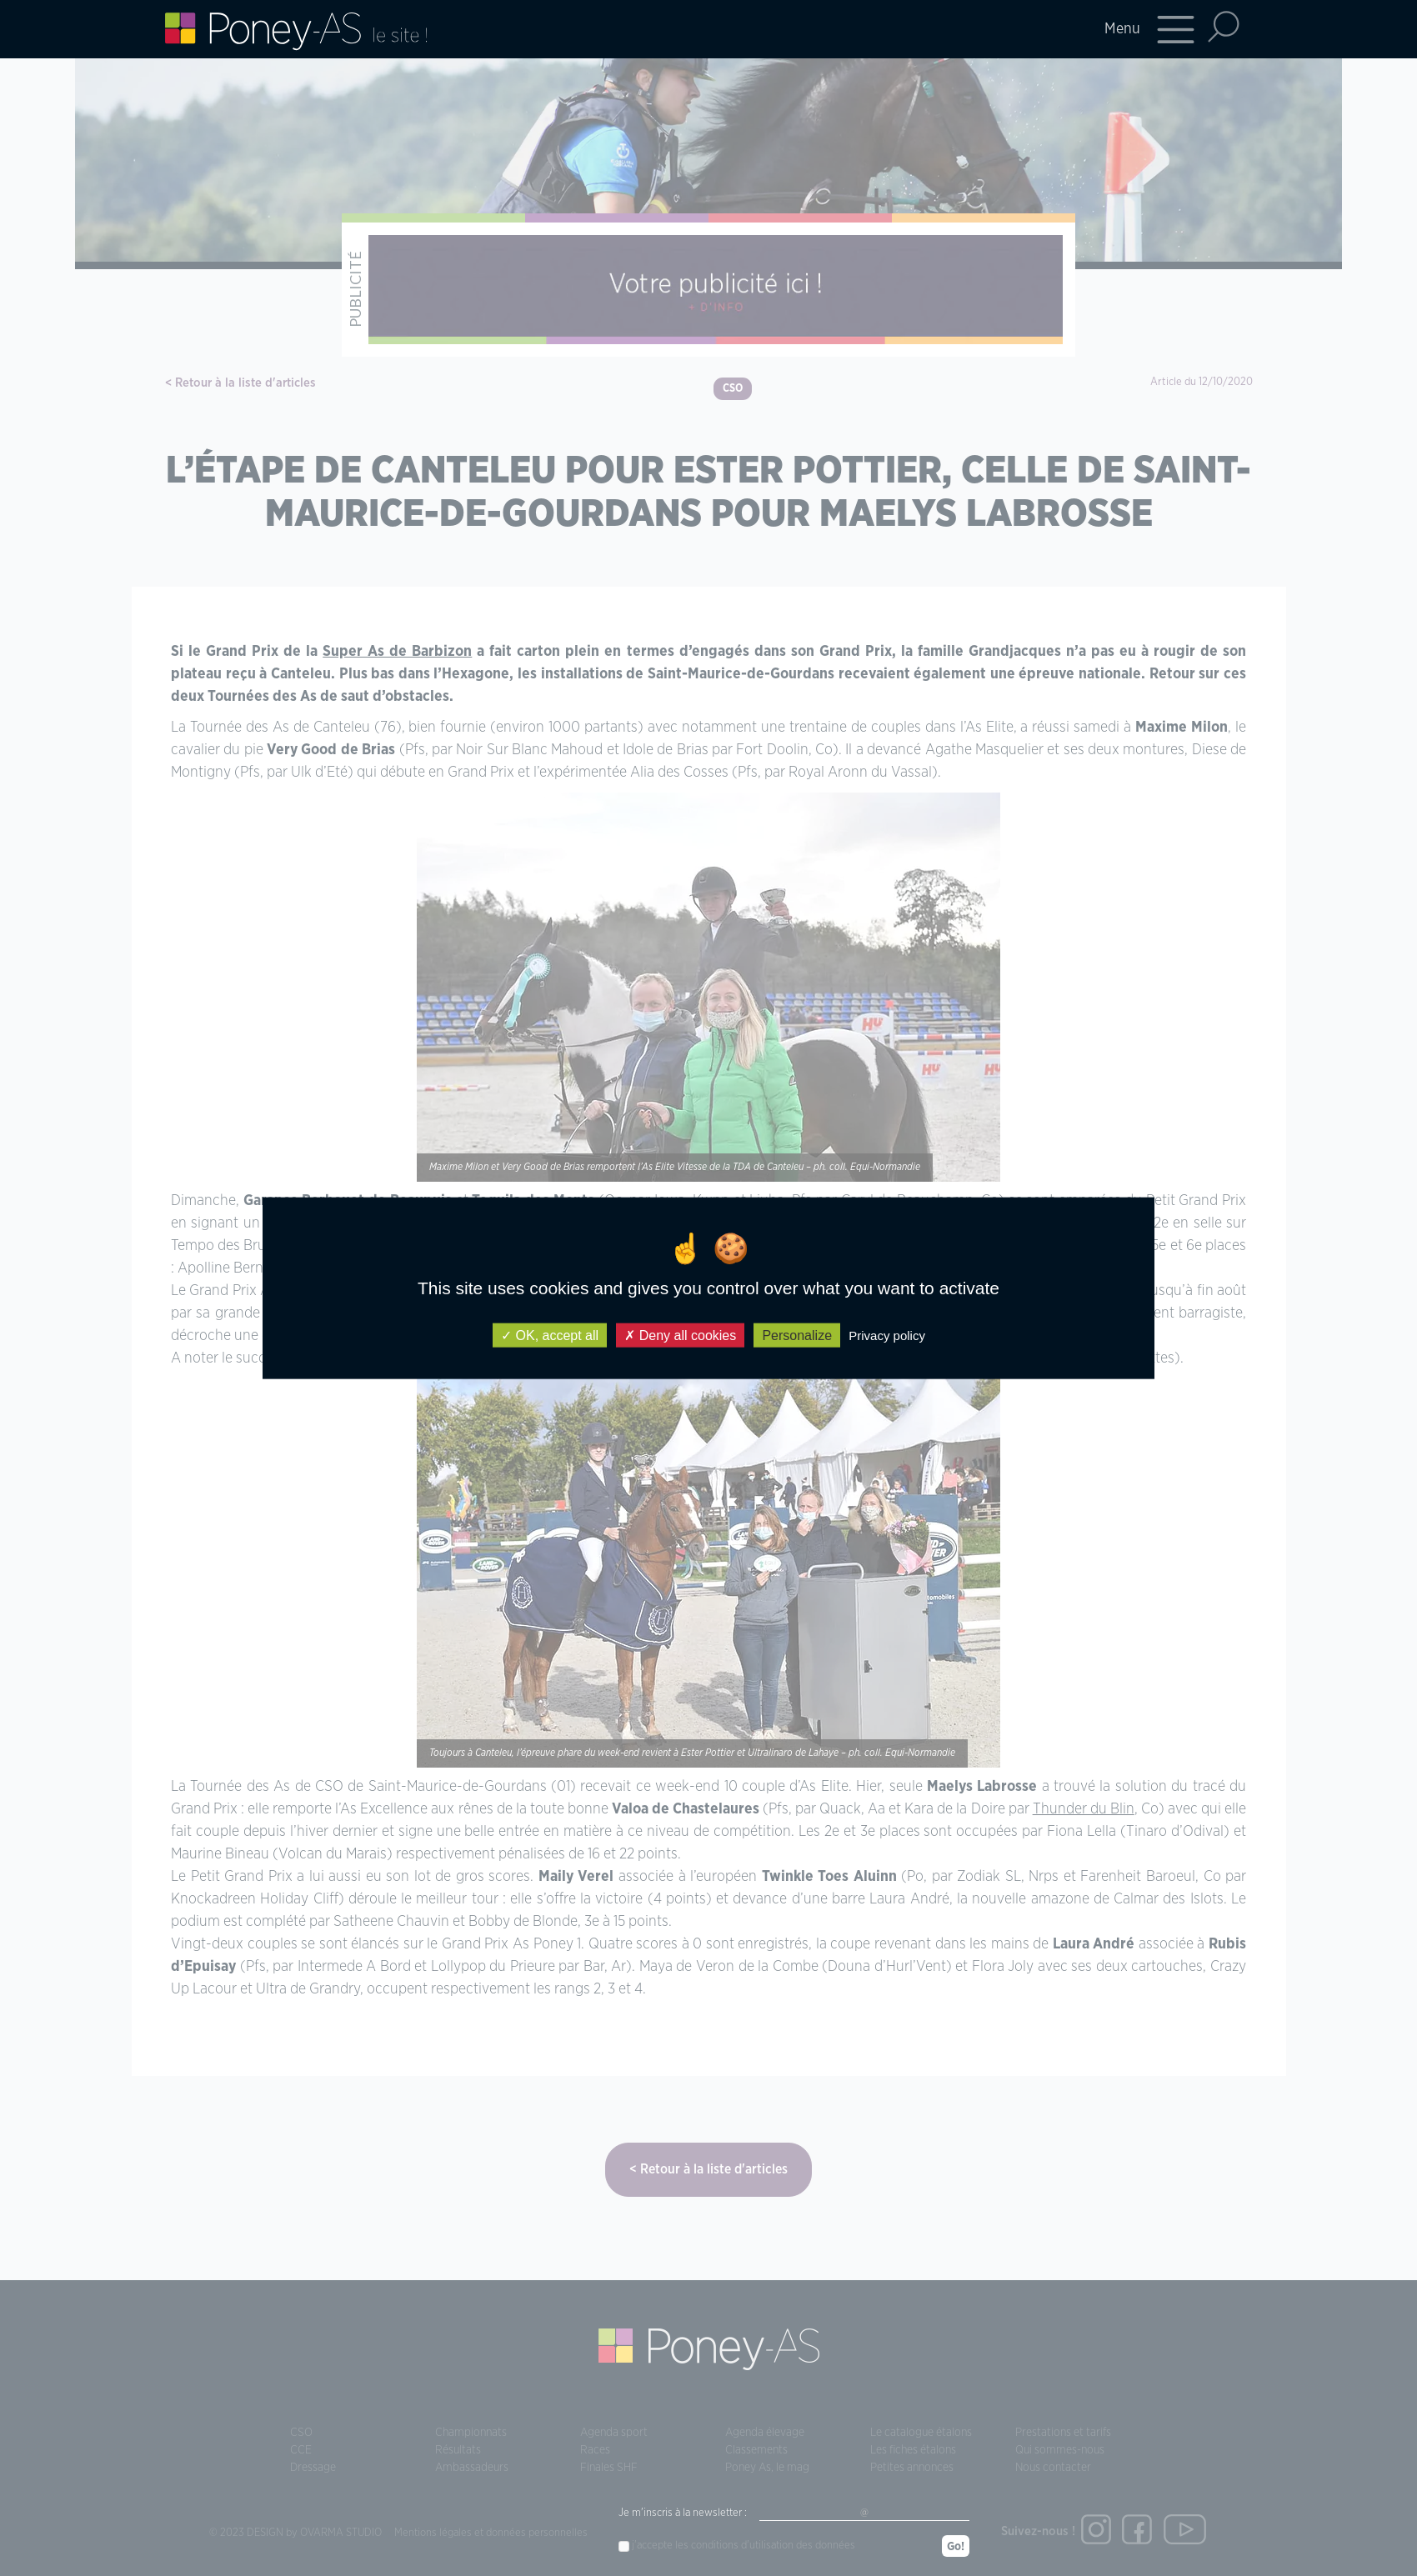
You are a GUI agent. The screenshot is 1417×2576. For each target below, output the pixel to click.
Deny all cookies (680, 1335)
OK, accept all (549, 1335)
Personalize (797, 1335)
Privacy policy (887, 1335)
